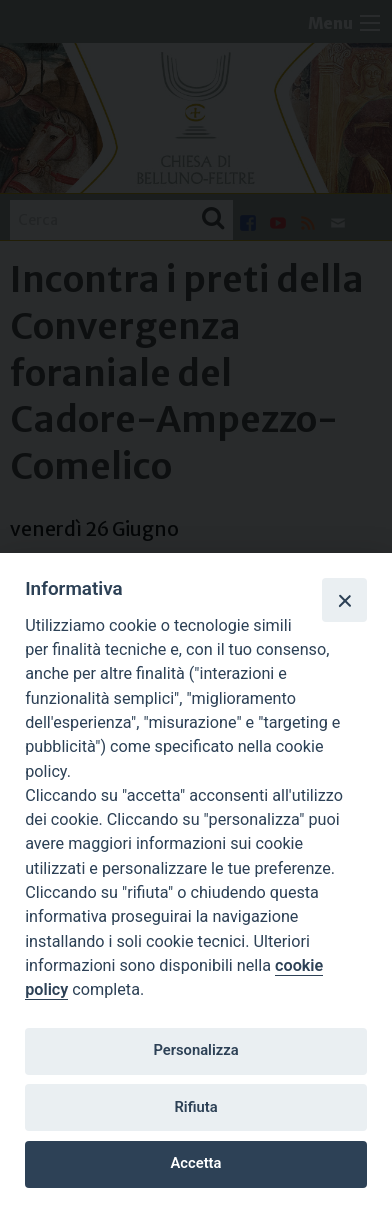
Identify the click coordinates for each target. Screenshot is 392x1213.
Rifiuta (195, 1107)
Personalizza (195, 1050)
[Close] (344, 600)
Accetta (196, 1163)
